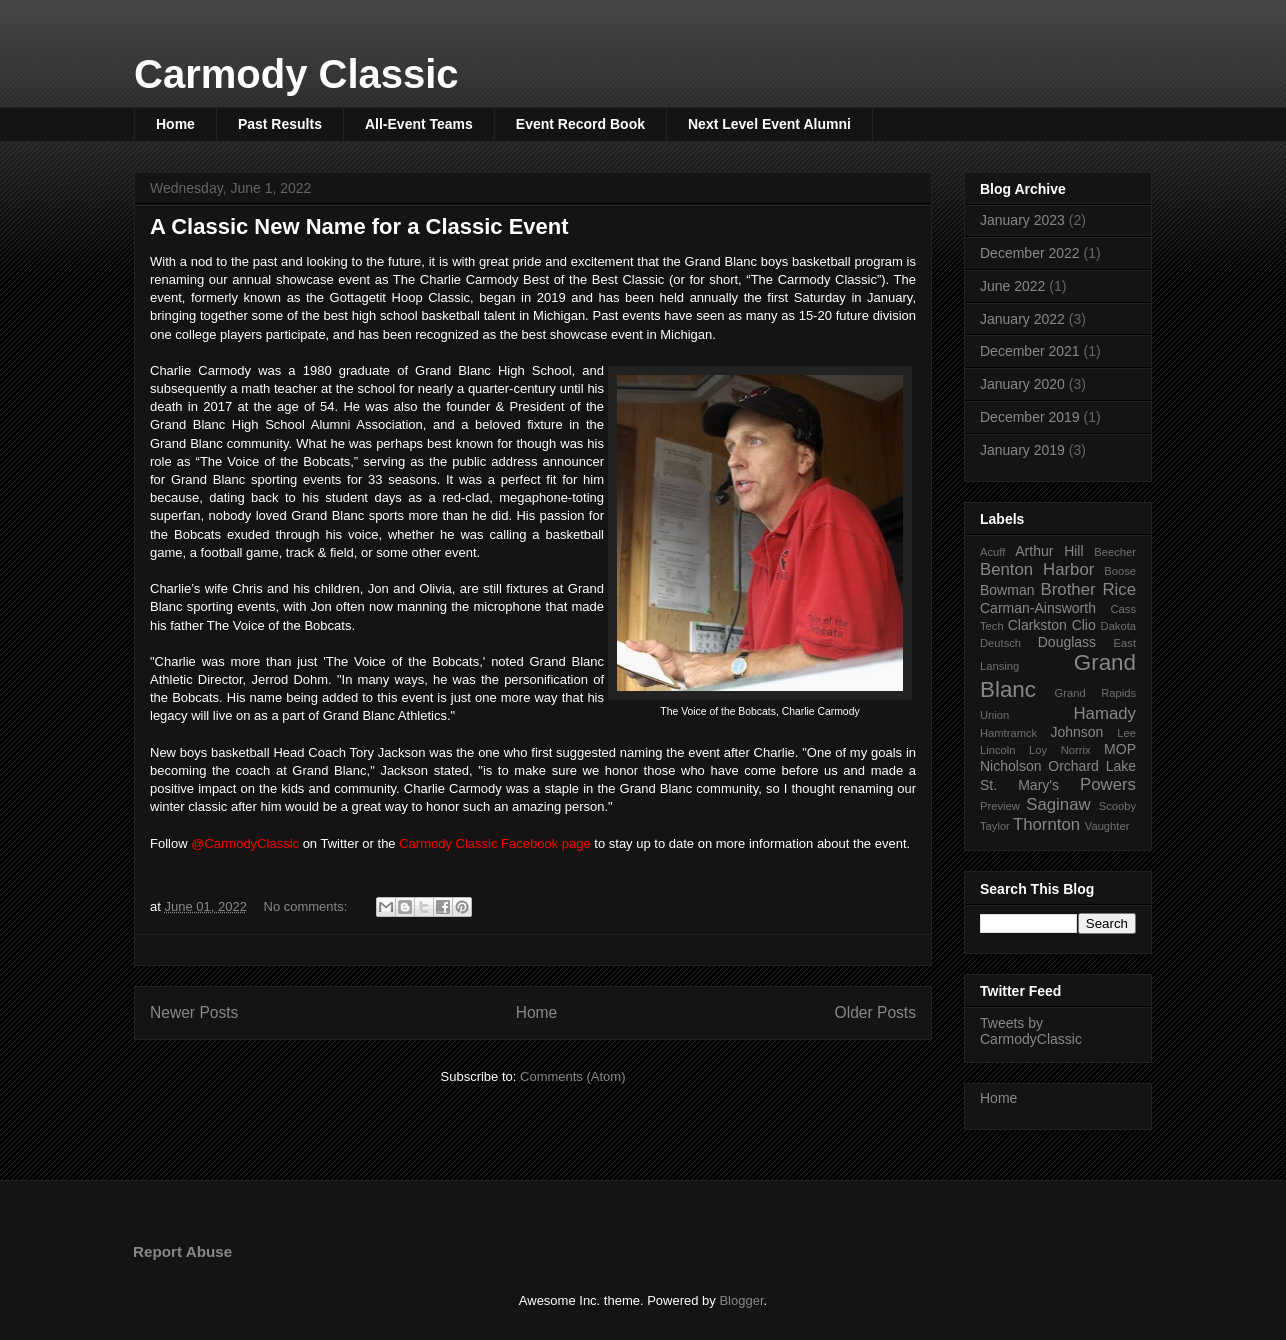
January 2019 (1022, 450)
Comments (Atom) (572, 1076)
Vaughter (1107, 826)
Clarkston (1037, 625)
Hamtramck (1008, 733)
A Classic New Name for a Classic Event (359, 226)
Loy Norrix (1059, 750)
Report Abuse (182, 1251)
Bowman (1007, 590)
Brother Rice (1088, 589)
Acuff (992, 552)
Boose (1120, 571)
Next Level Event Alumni (769, 124)
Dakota (1118, 626)
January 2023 (1022, 220)
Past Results (280, 124)
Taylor (995, 826)
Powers (1108, 784)
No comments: (307, 906)
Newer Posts (194, 1012)
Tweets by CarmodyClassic (1031, 1031)
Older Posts (875, 1012)
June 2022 (1012, 286)
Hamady (1105, 713)
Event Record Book (580, 124)
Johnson (1076, 732)
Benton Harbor (1037, 569)
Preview (1000, 806)
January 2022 (1022, 319)
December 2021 (1030, 351)
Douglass (1067, 642)
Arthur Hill (1049, 551)
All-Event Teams (419, 124)
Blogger (741, 1300)
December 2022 (1030, 253)
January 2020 (1022, 384)
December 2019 (1030, 417)
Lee (1126, 733)
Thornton (1046, 824)
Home (175, 124)
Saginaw (1058, 804)
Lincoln (997, 750)
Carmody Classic (296, 74)
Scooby (1117, 806)
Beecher (1115, 552)
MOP (1120, 749)
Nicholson (1010, 766)
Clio (1084, 625)
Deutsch (1000, 643)
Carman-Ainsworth (1038, 608)
